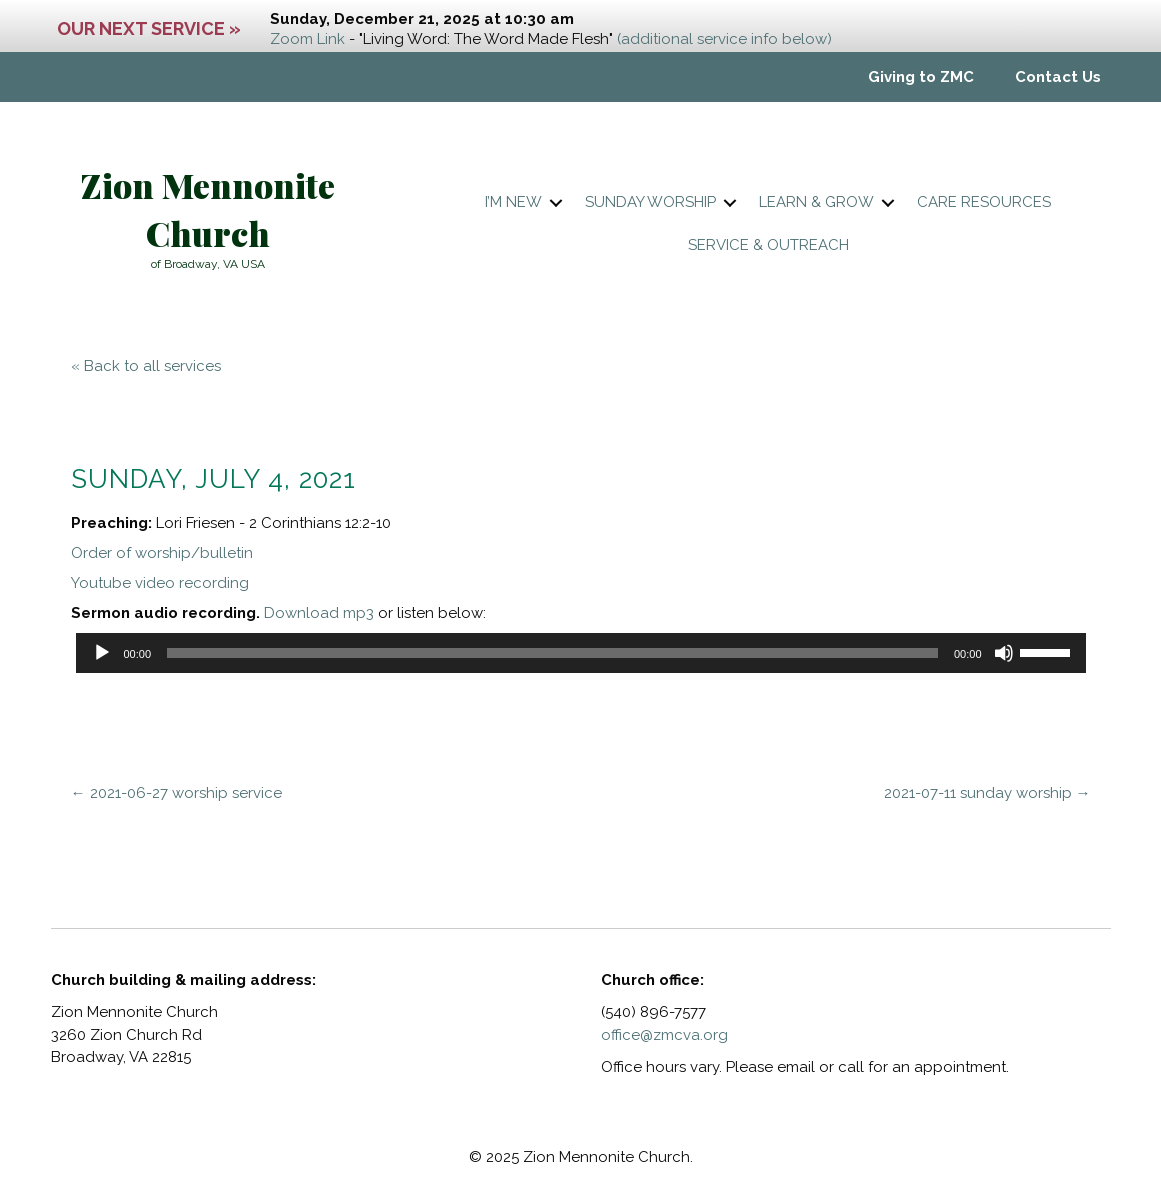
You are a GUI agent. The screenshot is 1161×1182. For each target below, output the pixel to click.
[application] (581, 653)
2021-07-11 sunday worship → (987, 793)
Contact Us (1058, 77)
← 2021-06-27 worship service (176, 793)
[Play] (102, 653)
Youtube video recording (160, 583)
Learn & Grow (816, 202)
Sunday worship (650, 202)
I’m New (513, 202)
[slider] (552, 653)
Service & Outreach (768, 245)
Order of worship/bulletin (162, 553)
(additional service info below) (724, 39)
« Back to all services (146, 366)
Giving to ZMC (921, 77)
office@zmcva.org (664, 1035)
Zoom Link (307, 39)
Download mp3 (319, 613)
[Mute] (1004, 653)
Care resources (984, 202)
